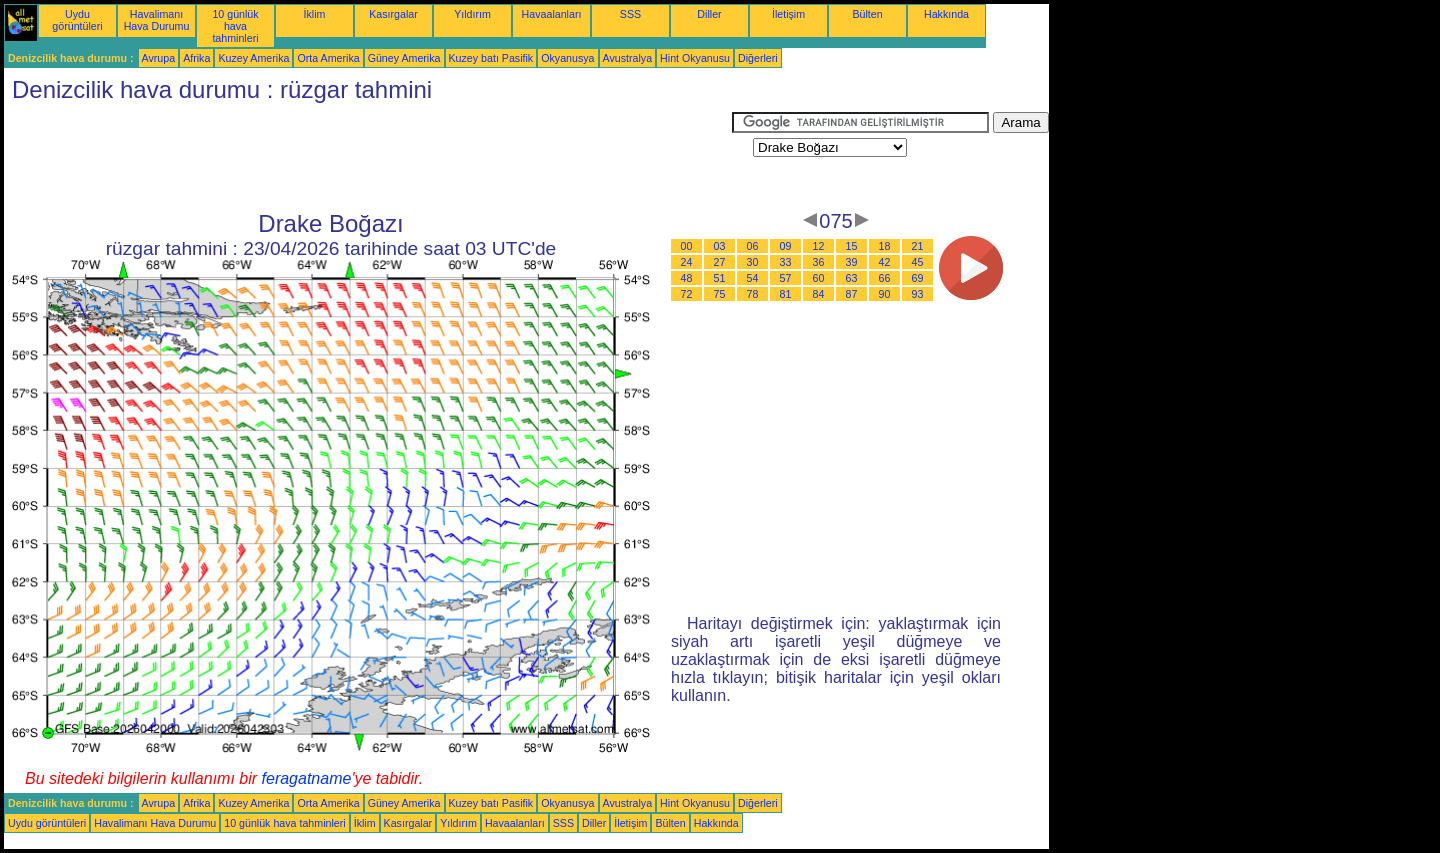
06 (753, 246)
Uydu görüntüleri (77, 20)
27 (720, 262)
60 (819, 278)
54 (753, 278)
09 (786, 246)
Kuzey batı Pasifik (491, 58)
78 (753, 294)
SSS (630, 14)
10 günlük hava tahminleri (235, 26)
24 (687, 262)
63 (852, 278)
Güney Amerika (404, 58)
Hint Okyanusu (695, 58)
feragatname (307, 778)
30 (753, 262)
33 (786, 262)
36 (819, 262)
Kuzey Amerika (253, 58)
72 (687, 294)
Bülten (867, 14)
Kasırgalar (393, 14)
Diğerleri (758, 58)
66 (885, 278)
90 (885, 294)
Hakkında (946, 14)
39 (852, 262)
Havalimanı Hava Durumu (157, 20)
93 (918, 294)
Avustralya (628, 58)
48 (687, 278)
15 (852, 246)
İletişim (788, 14)
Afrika (196, 58)
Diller (709, 14)
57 (786, 278)
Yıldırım (472, 14)
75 (720, 294)
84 (819, 294)
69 (918, 278)
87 (852, 294)
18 (885, 246)
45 (918, 262)
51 (720, 278)
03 (720, 246)
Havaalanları (552, 14)
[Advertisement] (368, 157)
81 (786, 294)
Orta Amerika (328, 58)
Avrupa (159, 58)
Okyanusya (567, 58)
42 (885, 262)
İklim (315, 14)
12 (819, 246)
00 (687, 246)
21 (918, 246)
